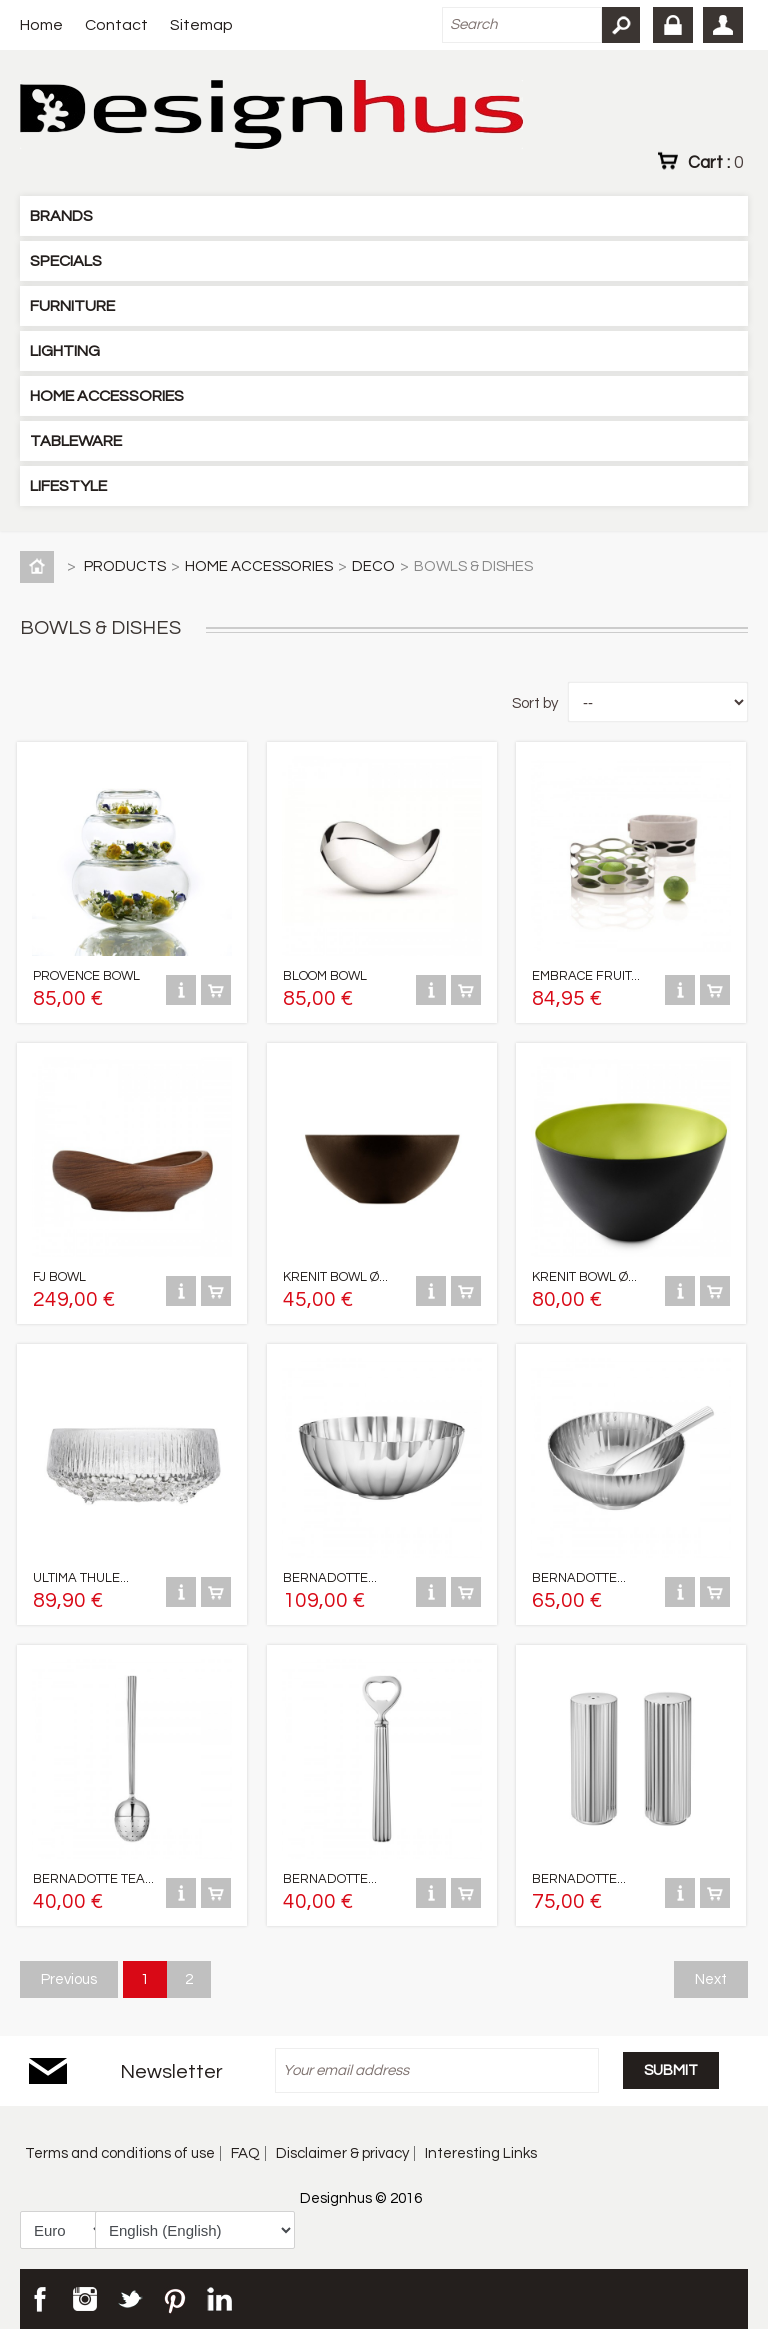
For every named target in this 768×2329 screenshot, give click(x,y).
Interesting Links (481, 2153)
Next (711, 1979)
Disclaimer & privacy (342, 2153)
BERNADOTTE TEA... (93, 1879)
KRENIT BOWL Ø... (335, 1277)
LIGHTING (65, 351)
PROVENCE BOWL (86, 976)
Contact (116, 25)
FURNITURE (72, 306)
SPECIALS (66, 261)
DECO (373, 566)
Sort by (535, 703)
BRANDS (61, 216)
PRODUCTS (125, 566)
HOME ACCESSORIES (107, 396)
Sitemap (201, 25)
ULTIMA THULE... (81, 1578)
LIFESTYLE (68, 486)
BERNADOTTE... (330, 1578)
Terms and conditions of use (120, 2153)
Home (41, 25)
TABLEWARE (76, 441)
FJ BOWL (59, 1277)
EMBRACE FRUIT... (586, 976)
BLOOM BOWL (325, 976)
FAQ (245, 2153)
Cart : (715, 162)
